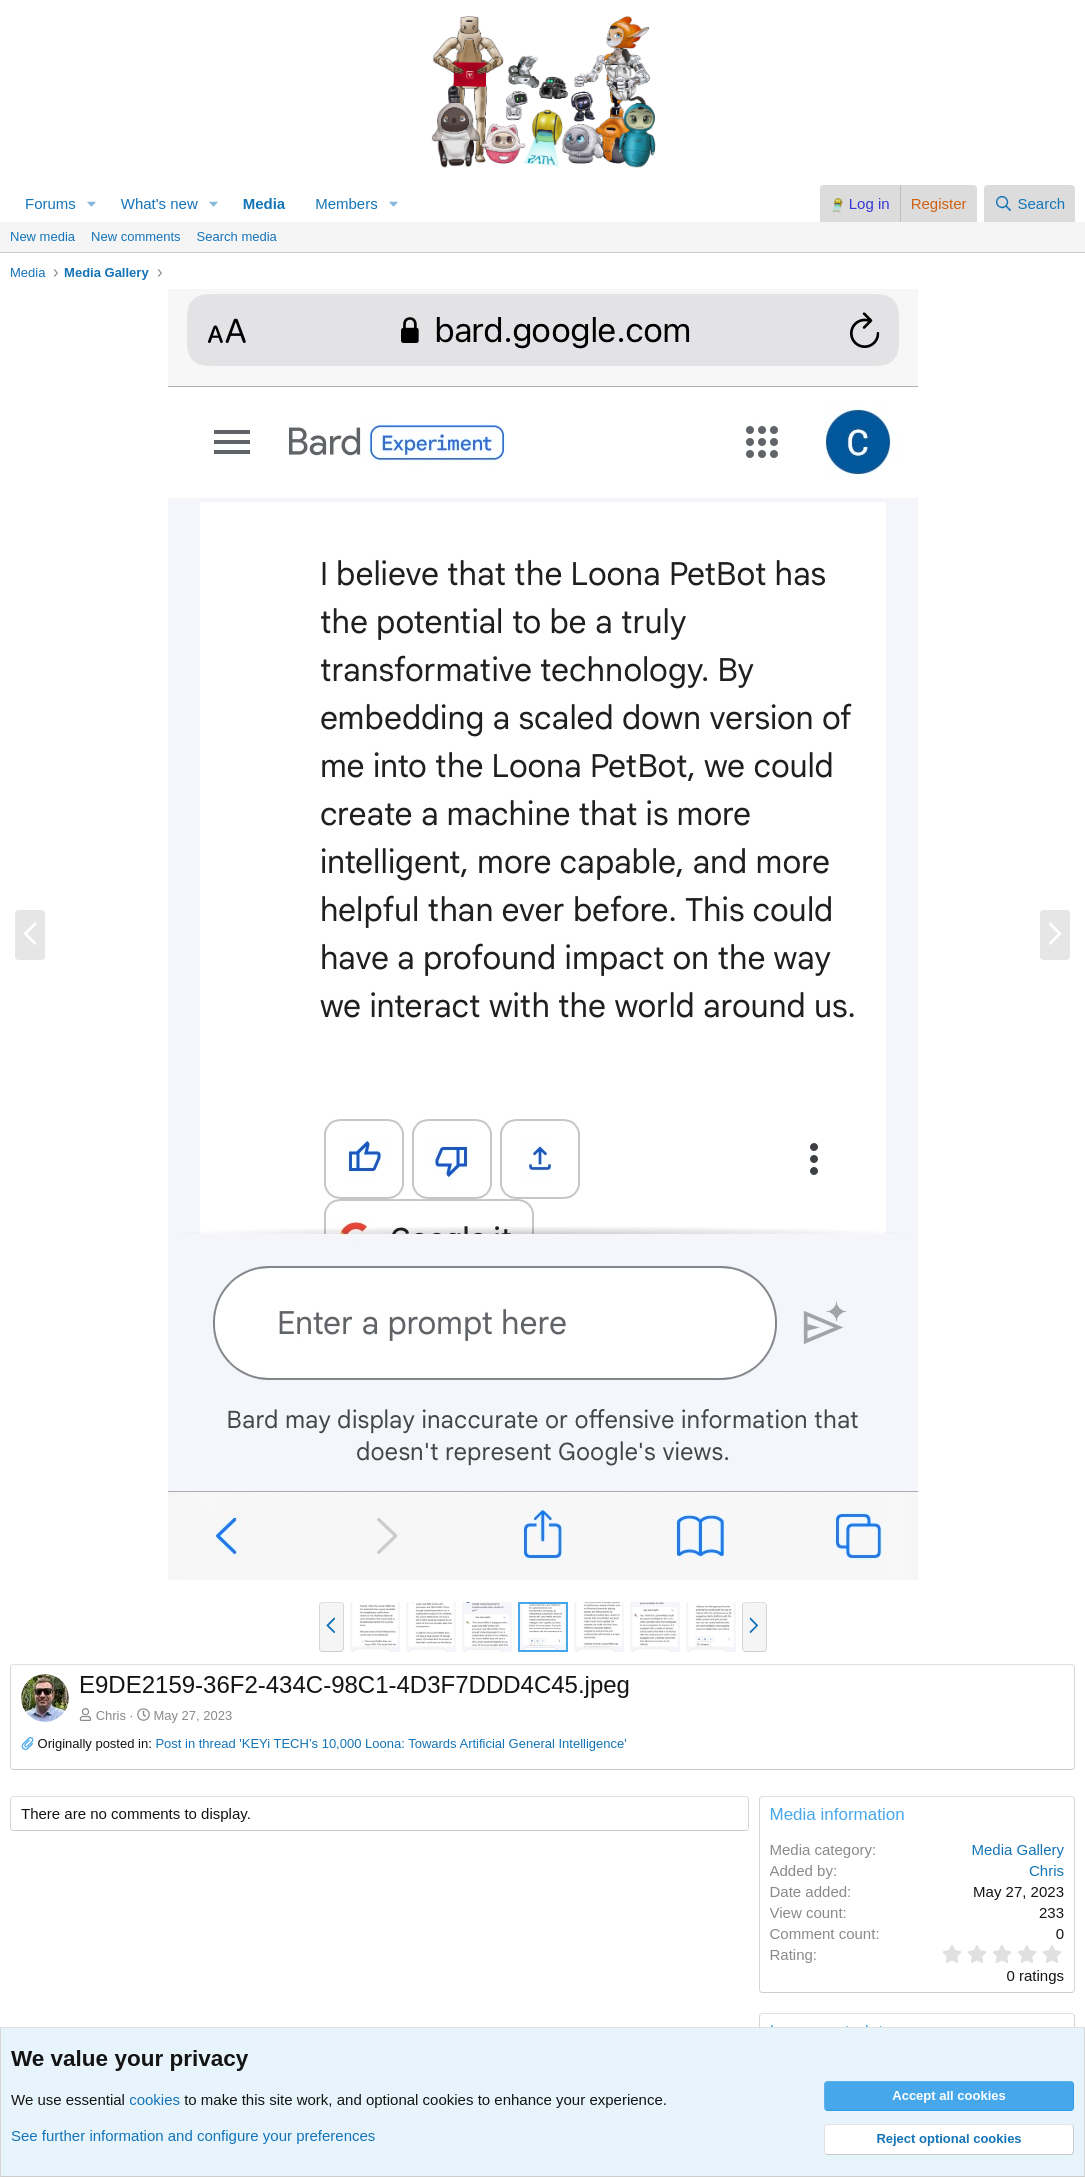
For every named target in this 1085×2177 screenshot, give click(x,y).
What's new (159, 203)
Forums (50, 203)
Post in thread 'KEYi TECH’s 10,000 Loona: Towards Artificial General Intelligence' (390, 1743)
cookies (154, 2099)
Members (346, 203)
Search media (237, 236)
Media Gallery (1017, 1849)
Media (264, 203)
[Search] (1029, 203)
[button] (92, 203)
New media (42, 236)
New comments (136, 236)
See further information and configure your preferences (193, 2135)
